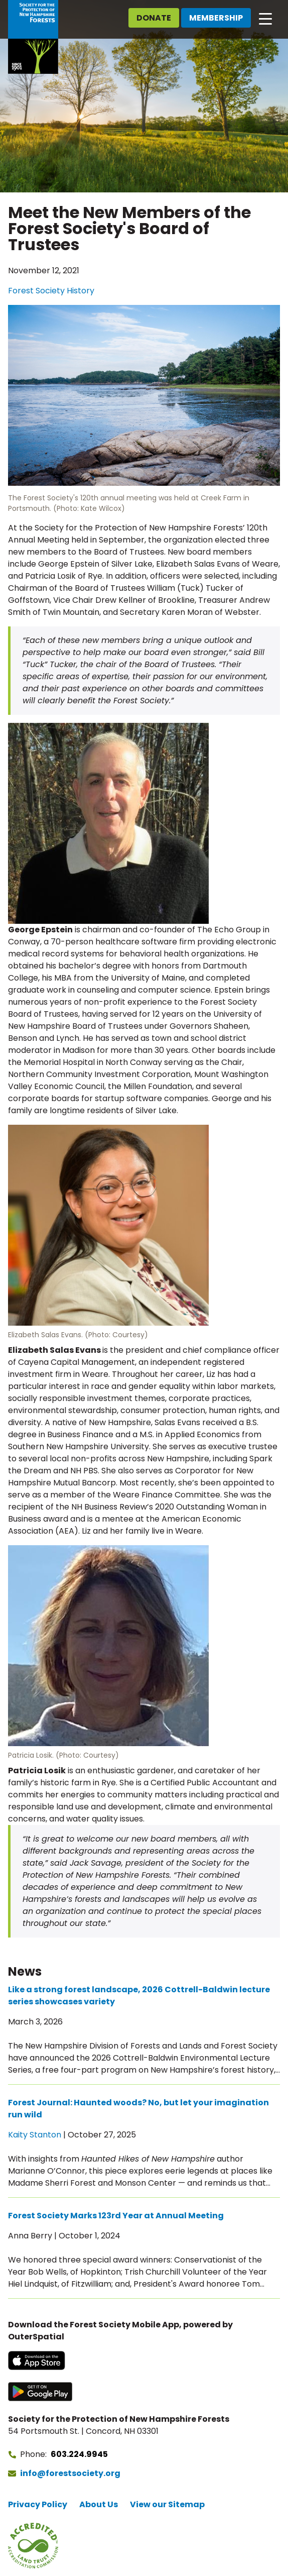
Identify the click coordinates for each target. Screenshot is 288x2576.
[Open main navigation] (265, 18)
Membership (216, 18)
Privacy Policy (37, 2504)
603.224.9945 (79, 2454)
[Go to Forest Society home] (33, 37)
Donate (153, 18)
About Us (98, 2504)
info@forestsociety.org (70, 2473)
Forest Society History (51, 290)
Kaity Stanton (34, 2134)
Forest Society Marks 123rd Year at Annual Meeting (116, 2215)
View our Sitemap (167, 2504)
